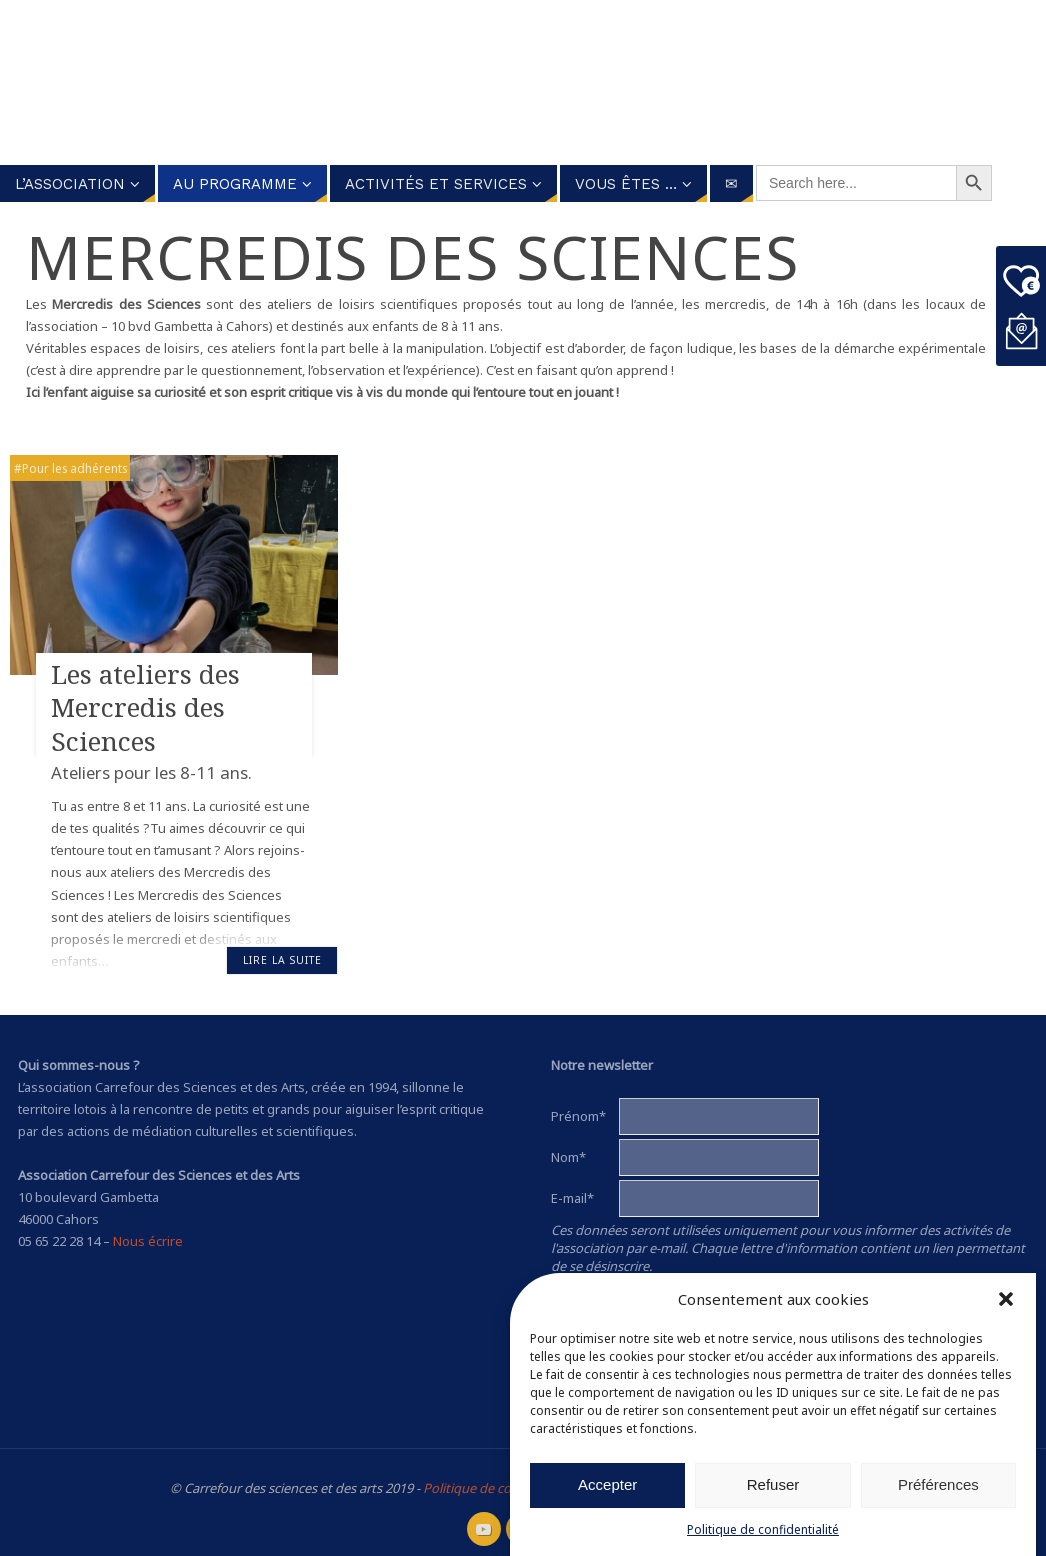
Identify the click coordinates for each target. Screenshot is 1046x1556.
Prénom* (578, 1116)
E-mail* (572, 1198)
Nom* (568, 1157)
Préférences (938, 1484)
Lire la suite (282, 960)
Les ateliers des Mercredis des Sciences (145, 708)
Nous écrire (148, 1241)
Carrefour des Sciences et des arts (500, 83)
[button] (1006, 1299)
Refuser (773, 1484)
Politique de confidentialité (763, 1529)
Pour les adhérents (74, 468)
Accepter (607, 1484)
